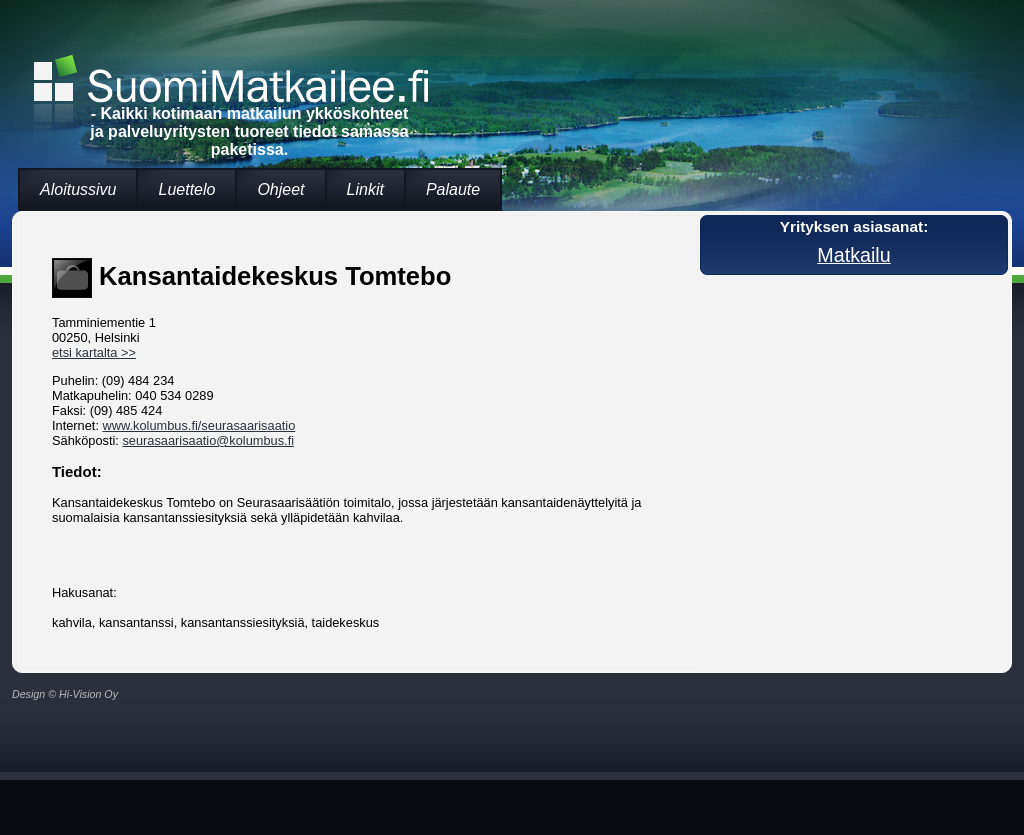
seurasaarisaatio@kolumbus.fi (208, 440)
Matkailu (853, 255)
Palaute (453, 189)
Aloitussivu (78, 189)
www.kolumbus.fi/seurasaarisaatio (199, 425)
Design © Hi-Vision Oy (65, 694)
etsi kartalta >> (94, 352)
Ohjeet (280, 189)
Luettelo (186, 189)
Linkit (365, 189)
